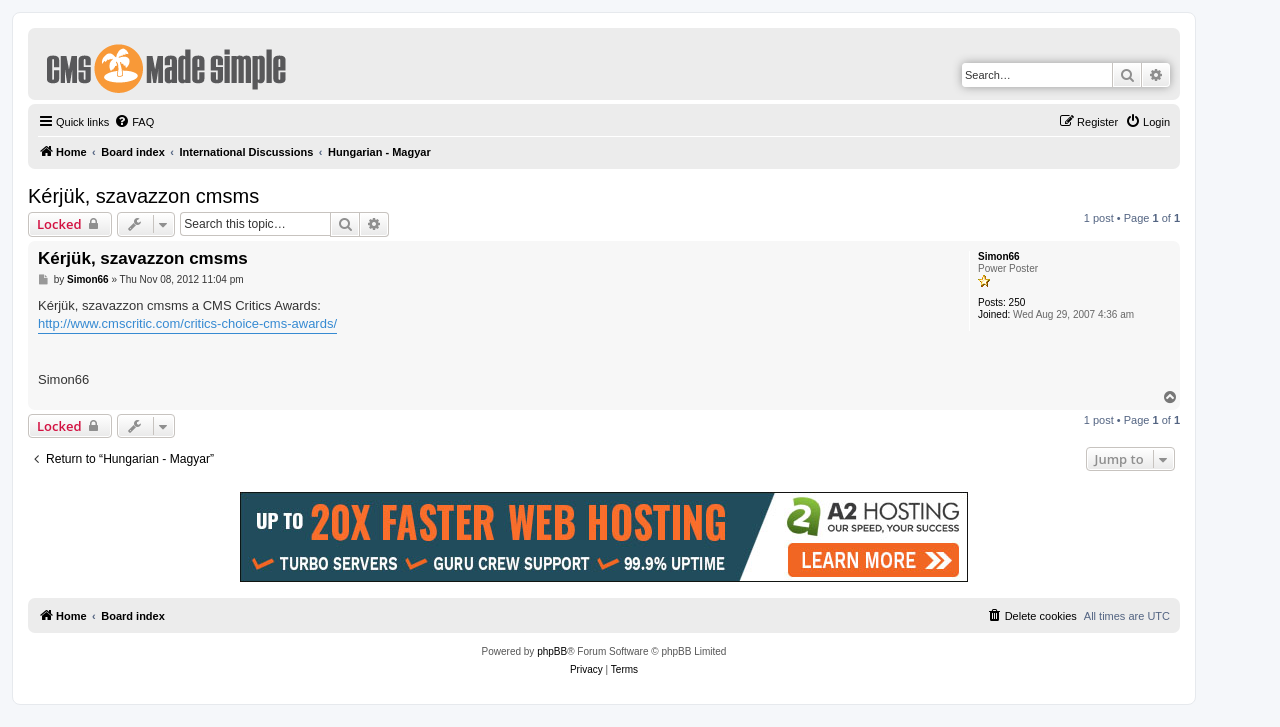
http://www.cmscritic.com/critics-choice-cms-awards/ (187, 323)
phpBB (552, 651)
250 (1017, 302)
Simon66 (999, 256)
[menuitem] (134, 122)
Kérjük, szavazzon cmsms (143, 196)
